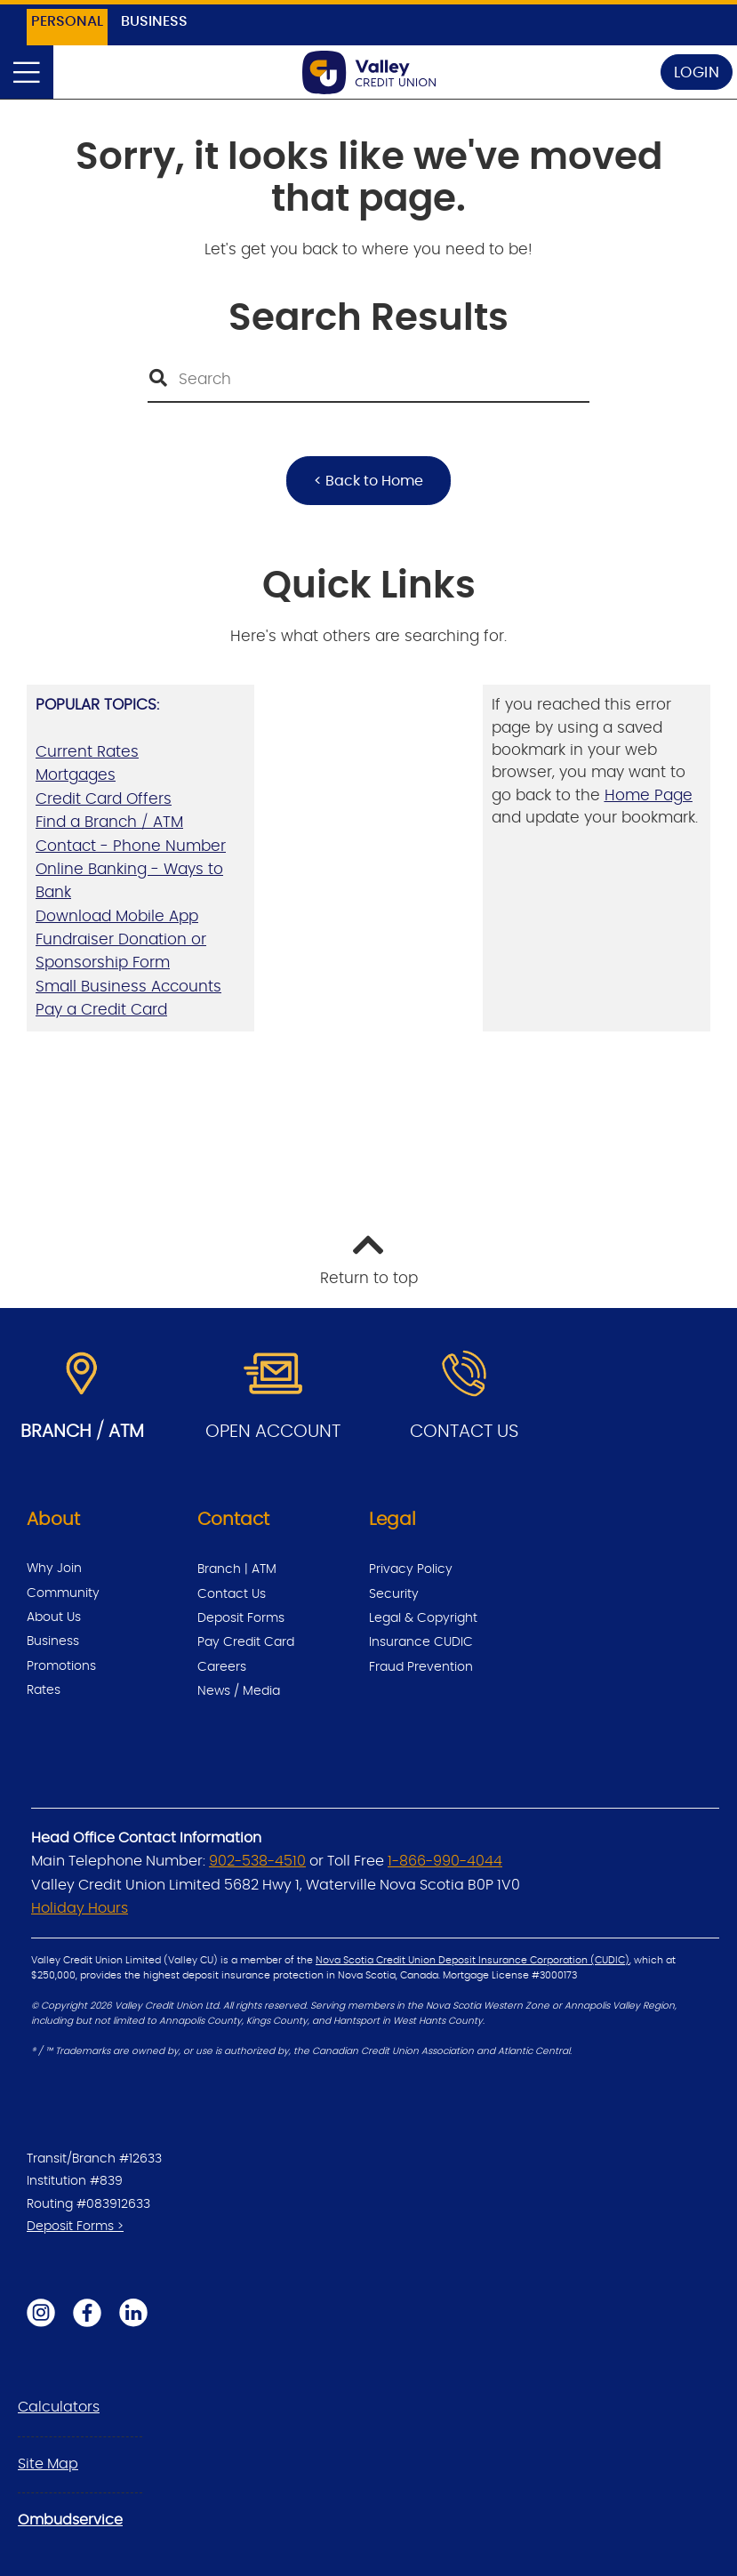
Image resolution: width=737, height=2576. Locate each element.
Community (63, 1593)
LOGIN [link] (697, 72)
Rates (43, 1690)
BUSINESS (154, 21)
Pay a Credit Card (101, 1009)
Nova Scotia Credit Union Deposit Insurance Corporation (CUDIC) (472, 1960)
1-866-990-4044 (445, 1861)
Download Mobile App (117, 916)
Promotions (61, 1666)
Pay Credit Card (245, 1642)
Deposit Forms (240, 1618)
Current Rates (87, 751)
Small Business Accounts (128, 986)
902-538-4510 (257, 1861)
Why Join (54, 1568)
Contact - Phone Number (131, 846)
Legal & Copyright (423, 1618)
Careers (221, 1667)
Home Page (649, 795)
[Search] (368, 379)
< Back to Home (368, 481)
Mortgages (76, 774)
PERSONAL (67, 21)
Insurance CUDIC (421, 1642)
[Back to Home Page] (369, 72)
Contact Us (231, 1594)
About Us (54, 1617)
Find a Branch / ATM (109, 822)
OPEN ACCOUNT (272, 1431)
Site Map (48, 2464)
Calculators (59, 2407)
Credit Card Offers (104, 799)
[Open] (26, 72)
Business (53, 1641)
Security (394, 1594)
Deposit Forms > (75, 2226)
